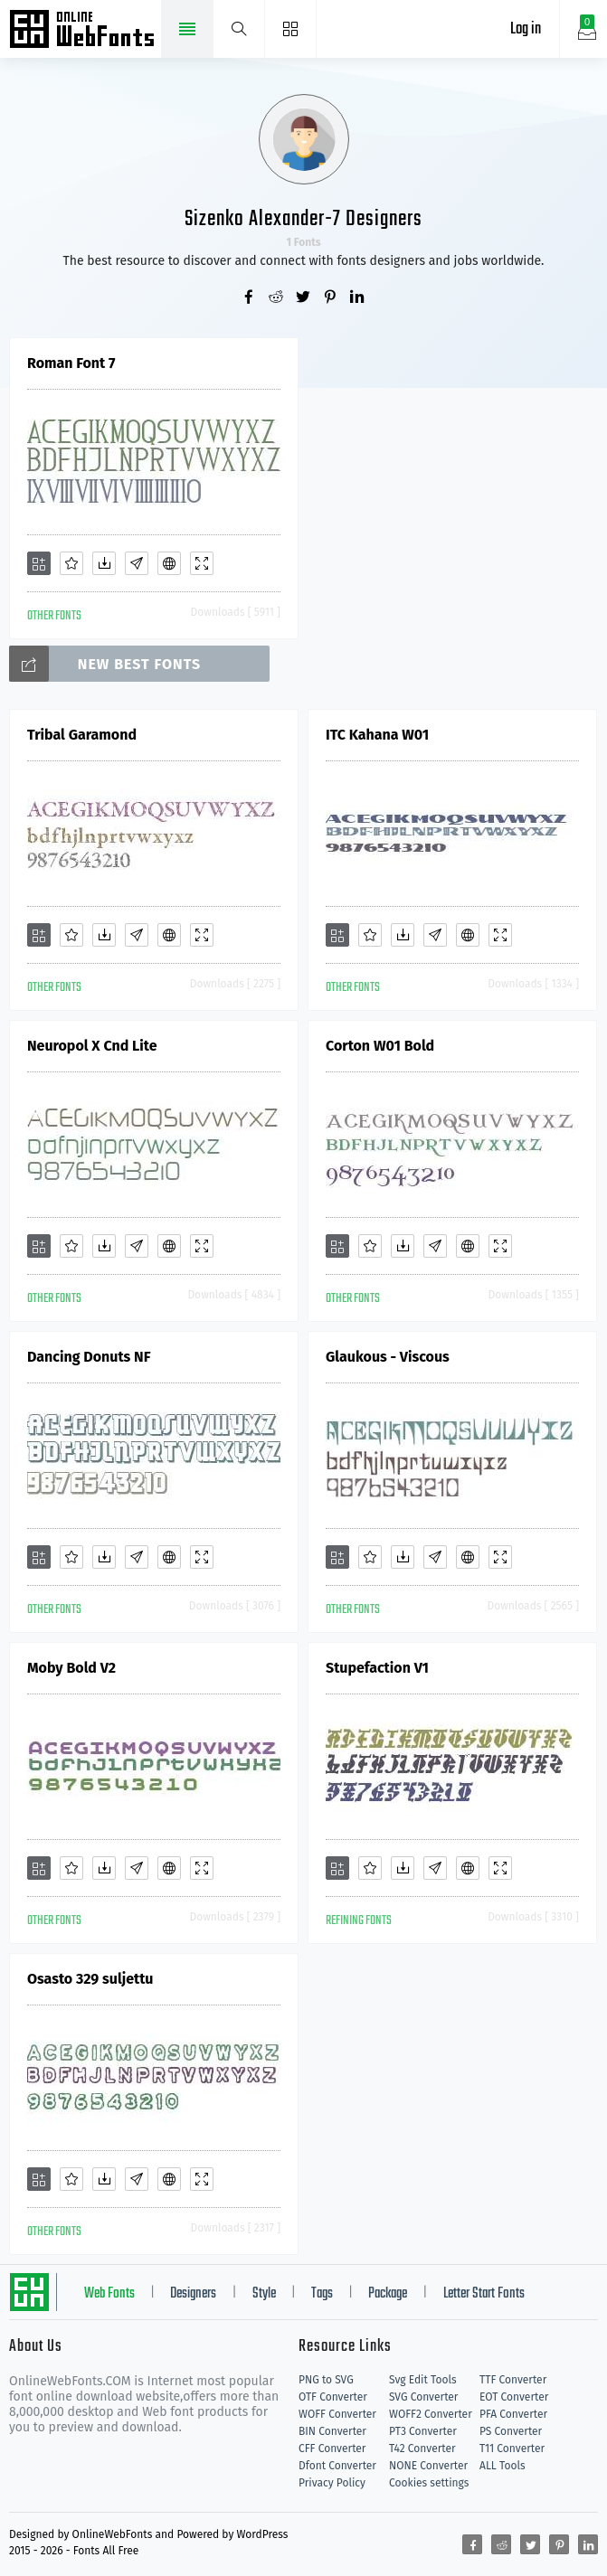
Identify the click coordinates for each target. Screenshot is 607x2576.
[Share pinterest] (331, 298)
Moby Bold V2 (71, 1667)
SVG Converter (423, 2397)
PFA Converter (513, 2414)
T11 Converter (512, 2448)
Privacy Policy (332, 2483)
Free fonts (83, 31)
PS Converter (510, 2431)
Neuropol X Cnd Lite (91, 1045)
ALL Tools (502, 2465)
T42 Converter (422, 2448)
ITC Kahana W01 (377, 734)
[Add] (39, 563)
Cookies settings (429, 2483)
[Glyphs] (136, 563)
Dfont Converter (337, 2465)
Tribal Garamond (82, 734)
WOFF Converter (337, 2414)
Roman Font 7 (71, 363)
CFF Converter (332, 2448)
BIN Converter (332, 2431)
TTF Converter (512, 2379)
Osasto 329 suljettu (90, 1978)
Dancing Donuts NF (89, 1356)
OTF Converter (333, 2397)
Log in (525, 29)
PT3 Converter (423, 2431)
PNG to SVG (326, 2379)
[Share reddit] (276, 298)
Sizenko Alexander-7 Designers (303, 219)
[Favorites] (71, 563)
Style (264, 2294)
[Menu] (291, 29)
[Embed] (169, 563)
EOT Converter (513, 2397)
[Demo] (201, 563)
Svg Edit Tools (423, 2379)
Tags (322, 2294)
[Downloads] (104, 563)
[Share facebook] (249, 298)
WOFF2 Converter (430, 2414)
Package (387, 2294)
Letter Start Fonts (484, 2294)
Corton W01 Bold (380, 1045)
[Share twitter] (304, 298)
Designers (193, 2294)
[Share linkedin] (358, 298)
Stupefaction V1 (377, 1667)
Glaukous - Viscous (388, 1356)
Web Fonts (109, 2294)
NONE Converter (428, 2465)
